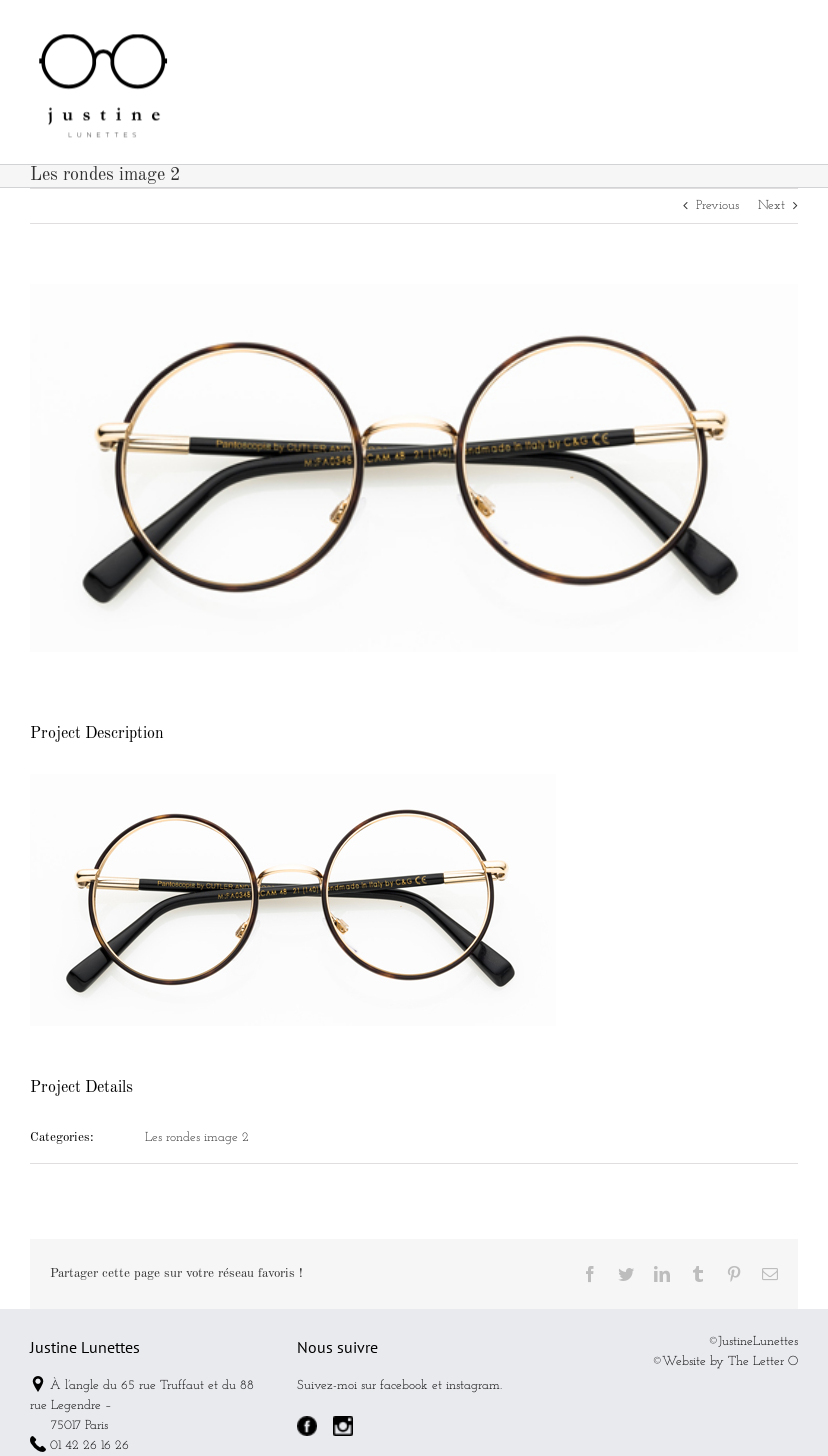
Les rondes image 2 (197, 1137)
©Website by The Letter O (725, 1361)
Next (771, 205)
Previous (717, 205)
